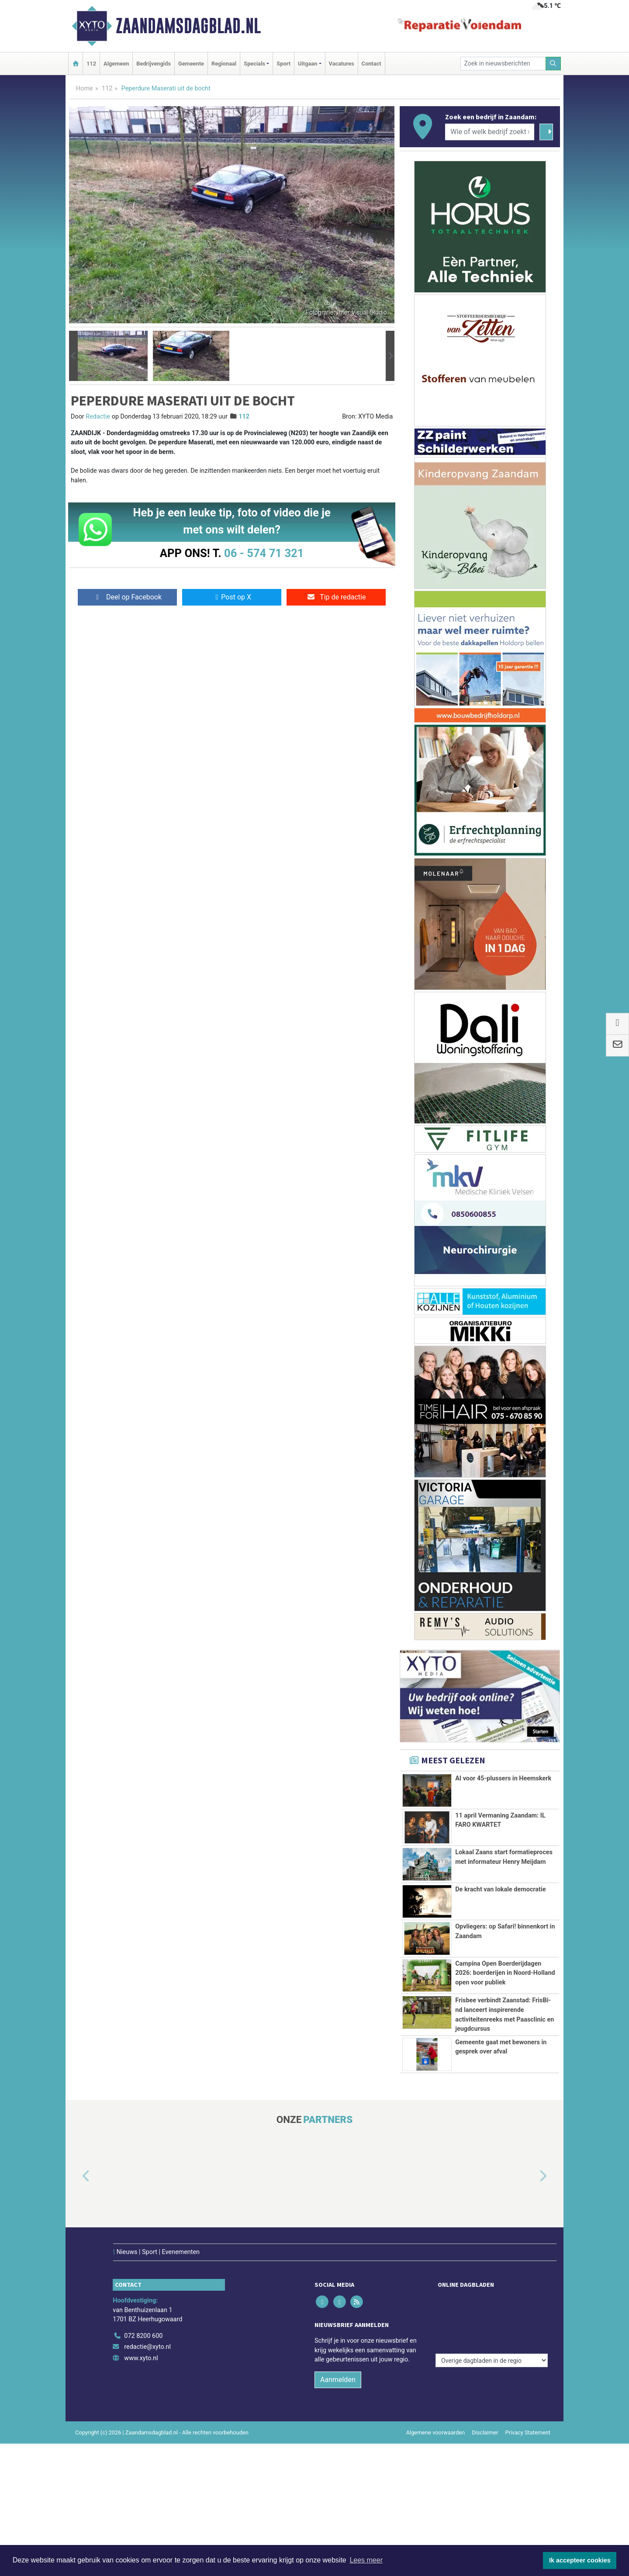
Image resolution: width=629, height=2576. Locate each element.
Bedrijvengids (153, 63)
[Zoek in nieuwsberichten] (503, 63)
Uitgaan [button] (307, 63)
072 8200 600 (143, 2317)
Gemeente (191, 63)
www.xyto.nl (141, 2340)
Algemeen (116, 63)
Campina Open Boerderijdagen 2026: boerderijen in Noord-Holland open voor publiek (505, 1973)
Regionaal (223, 63)
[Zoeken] (553, 63)
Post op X (231, 597)
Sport (283, 63)
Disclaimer (485, 2414)
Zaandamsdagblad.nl (188, 26)
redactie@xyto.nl (147, 2328)
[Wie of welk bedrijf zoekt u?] (489, 132)
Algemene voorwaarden (435, 2414)
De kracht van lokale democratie (500, 1889)
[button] (73, 356)
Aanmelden (338, 2361)
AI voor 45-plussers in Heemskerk (503, 1778)
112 (91, 63)
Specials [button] (254, 63)
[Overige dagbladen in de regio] (491, 2298)
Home (84, 88)
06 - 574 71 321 (264, 553)
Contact (371, 63)
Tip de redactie (336, 597)
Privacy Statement (528, 2414)
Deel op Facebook (127, 597)
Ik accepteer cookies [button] (580, 2560)
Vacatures (341, 63)
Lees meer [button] (366, 2560)
